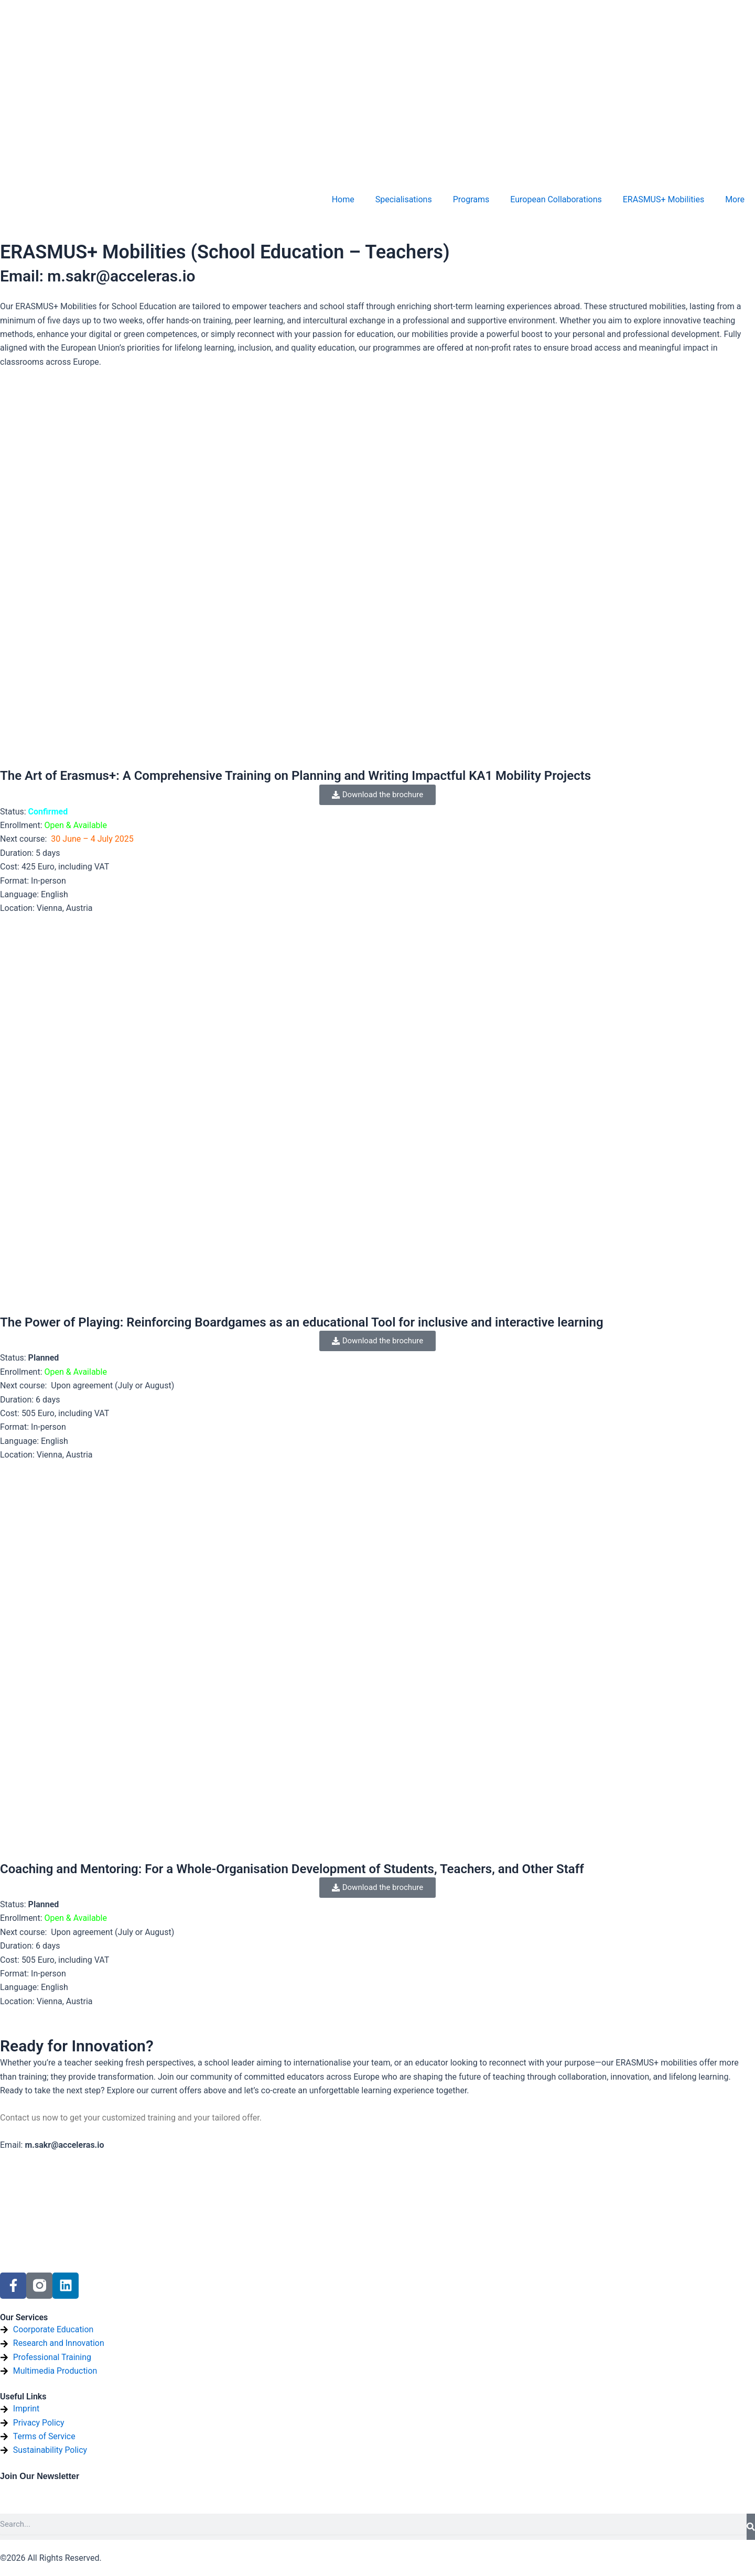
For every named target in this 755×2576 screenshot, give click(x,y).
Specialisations (403, 199)
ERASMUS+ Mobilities (663, 199)
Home (343, 199)
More (735, 199)
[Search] (751, 2527)
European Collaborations (555, 199)
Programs (471, 199)
